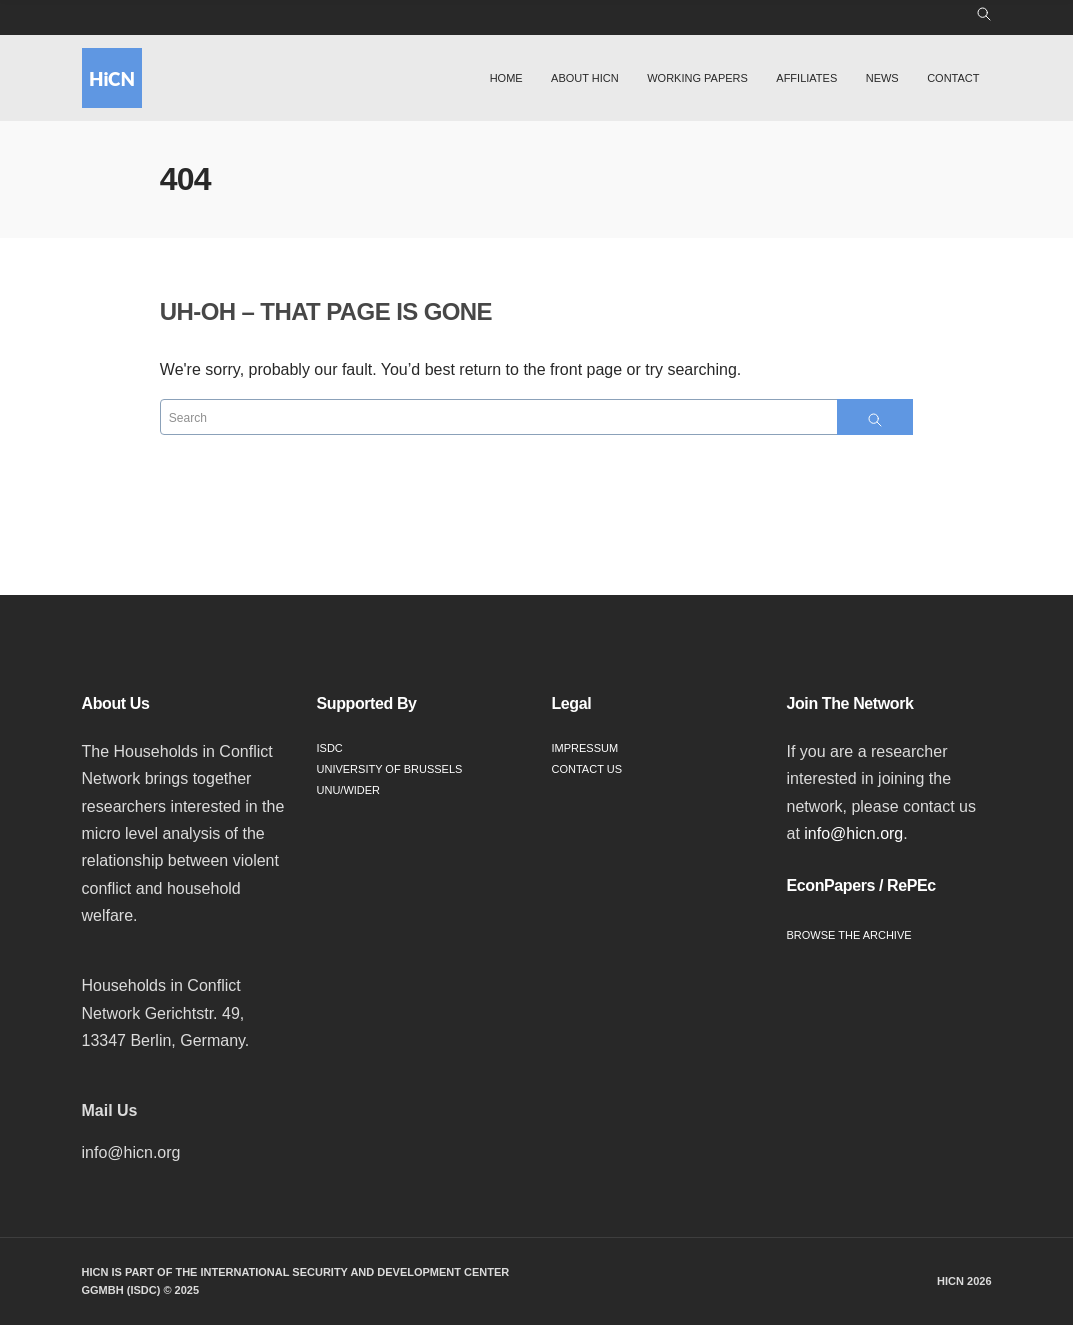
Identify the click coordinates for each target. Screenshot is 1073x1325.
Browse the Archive (849, 935)
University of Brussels (390, 769)
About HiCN (585, 78)
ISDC (330, 748)
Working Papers (697, 78)
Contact (953, 78)
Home (506, 78)
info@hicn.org (853, 833)
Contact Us (587, 769)
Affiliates (806, 78)
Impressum (585, 748)
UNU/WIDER (349, 790)
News (882, 78)
